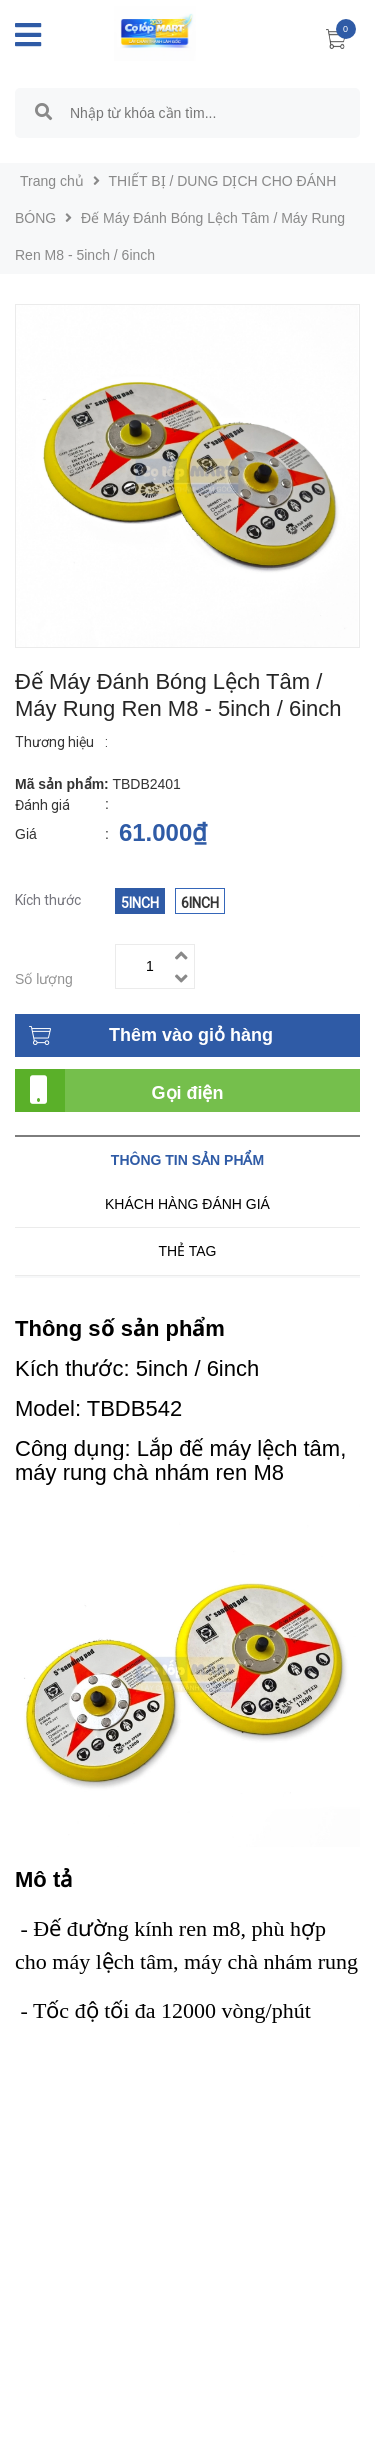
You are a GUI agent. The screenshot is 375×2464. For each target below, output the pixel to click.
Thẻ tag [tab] (187, 1251)
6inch (200, 903)
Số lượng (44, 979)
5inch (140, 903)
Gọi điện (188, 1093)
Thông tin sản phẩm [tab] (187, 1160)
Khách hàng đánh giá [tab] (187, 1204)
